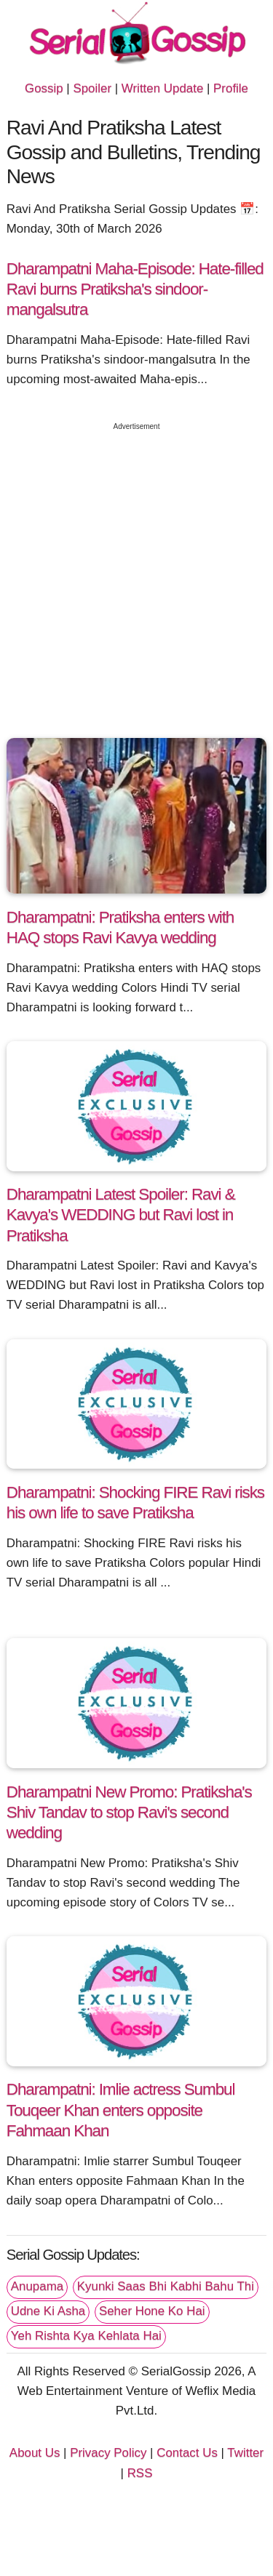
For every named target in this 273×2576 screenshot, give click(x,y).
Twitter (245, 2453)
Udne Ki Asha (48, 2311)
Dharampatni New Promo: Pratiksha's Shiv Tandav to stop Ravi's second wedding (129, 1812)
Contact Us (187, 2453)
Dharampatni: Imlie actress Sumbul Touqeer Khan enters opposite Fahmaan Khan (121, 2109)
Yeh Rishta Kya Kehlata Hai (86, 2336)
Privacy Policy (108, 2453)
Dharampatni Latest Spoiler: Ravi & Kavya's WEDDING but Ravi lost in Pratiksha (121, 1214)
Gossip (44, 88)
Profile (230, 88)
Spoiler (92, 88)
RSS (140, 2473)
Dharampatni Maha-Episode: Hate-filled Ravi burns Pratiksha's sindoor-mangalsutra (135, 289)
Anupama (37, 2286)
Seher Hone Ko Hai (152, 2311)
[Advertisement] (136, 576)
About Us (34, 2453)
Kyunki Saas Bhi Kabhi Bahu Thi (165, 2286)
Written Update (162, 88)
